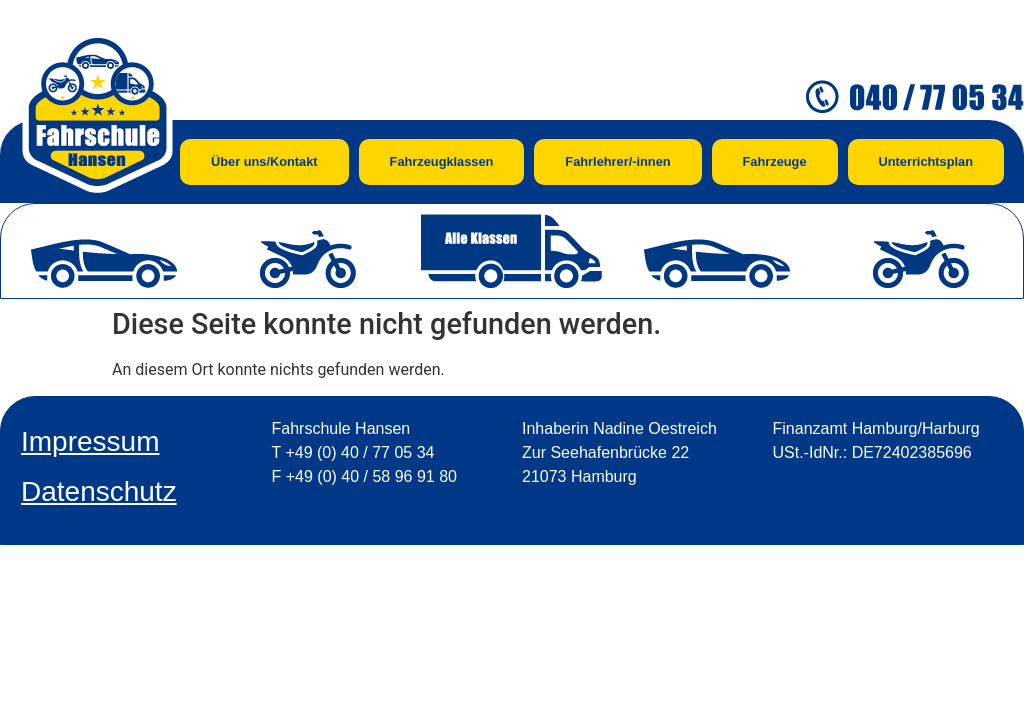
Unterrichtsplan (925, 161)
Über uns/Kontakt (264, 161)
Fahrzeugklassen (442, 161)
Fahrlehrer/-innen (617, 161)
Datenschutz (99, 491)
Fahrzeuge (775, 161)
